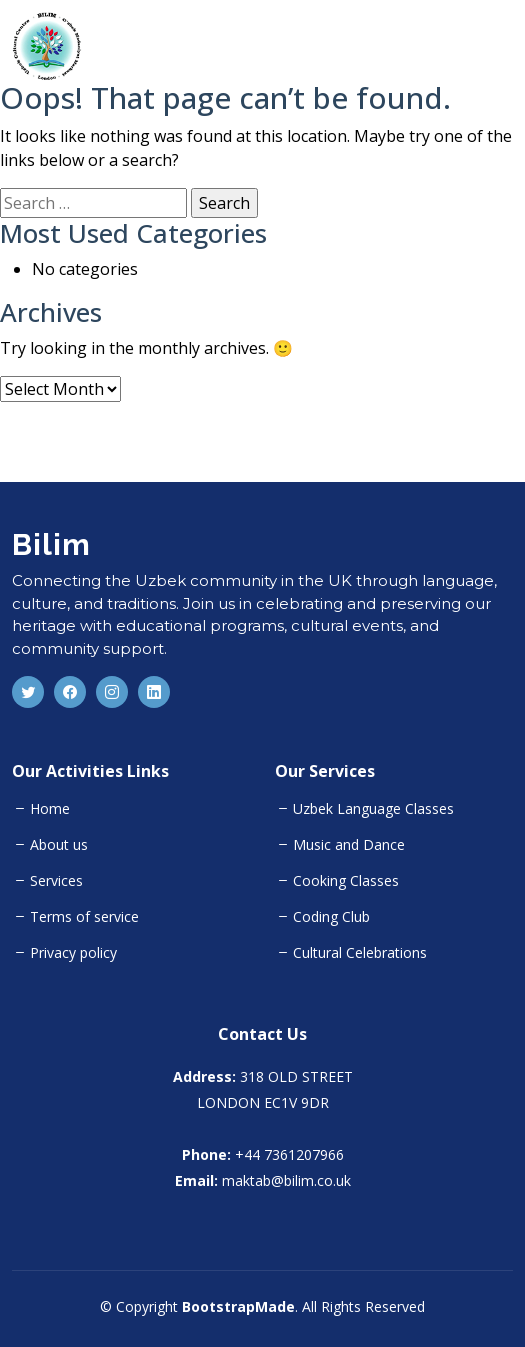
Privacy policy (73, 953)
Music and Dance (349, 845)
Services (56, 881)
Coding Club (331, 917)
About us (59, 845)
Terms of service (84, 917)
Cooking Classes (346, 881)
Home (50, 809)
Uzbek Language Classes (373, 809)
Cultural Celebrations (360, 953)
